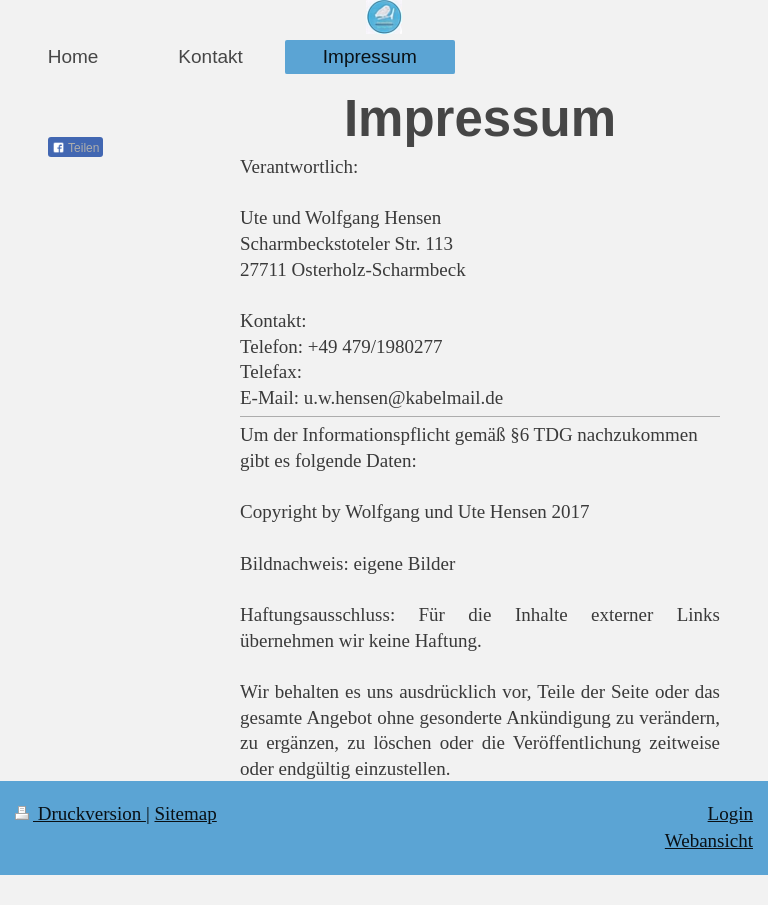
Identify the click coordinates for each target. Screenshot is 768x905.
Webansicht (709, 840)
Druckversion (80, 813)
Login (730, 813)
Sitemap (185, 813)
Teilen (75, 148)
